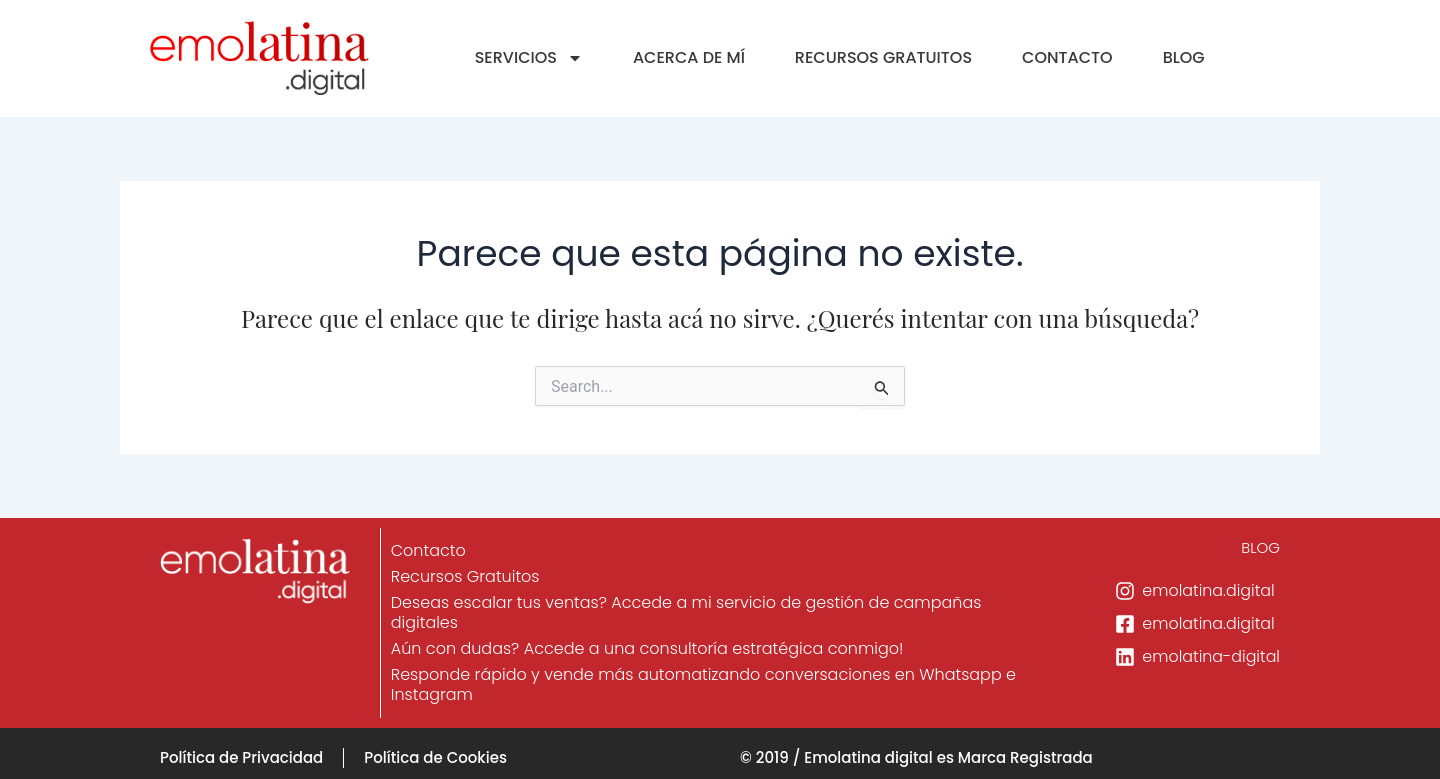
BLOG (1184, 57)
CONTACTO (1067, 57)
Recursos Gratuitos (466, 576)
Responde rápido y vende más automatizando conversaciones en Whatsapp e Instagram (704, 684)
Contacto (429, 550)
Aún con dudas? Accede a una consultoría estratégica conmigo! (648, 648)
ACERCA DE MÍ (689, 57)
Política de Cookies (435, 757)
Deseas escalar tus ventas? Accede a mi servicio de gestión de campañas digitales (687, 612)
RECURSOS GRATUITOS (883, 57)
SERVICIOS (529, 58)
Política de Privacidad (241, 757)
